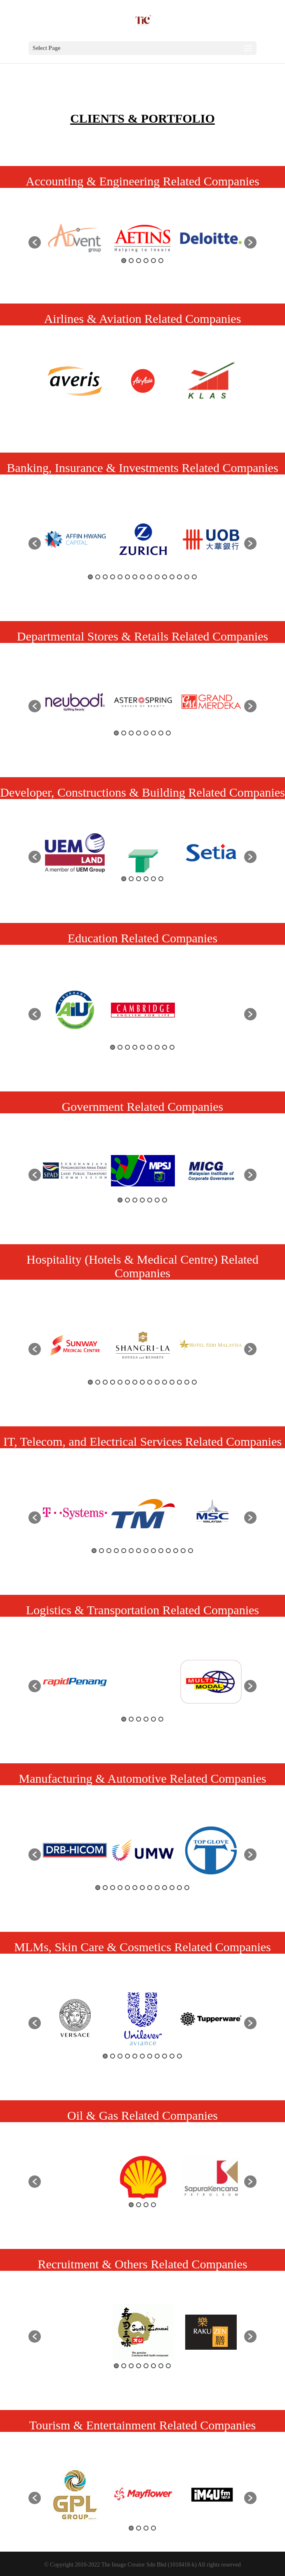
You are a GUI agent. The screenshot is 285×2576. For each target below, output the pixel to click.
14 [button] (186, 576)
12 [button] (172, 576)
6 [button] (160, 260)
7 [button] (134, 576)
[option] (75, 238)
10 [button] (157, 576)
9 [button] (149, 576)
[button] (34, 242)
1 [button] (123, 260)
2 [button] (131, 260)
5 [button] (153, 260)
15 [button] (194, 576)
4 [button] (146, 260)
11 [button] (164, 576)
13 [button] (179, 576)
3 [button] (138, 260)
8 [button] (142, 576)
